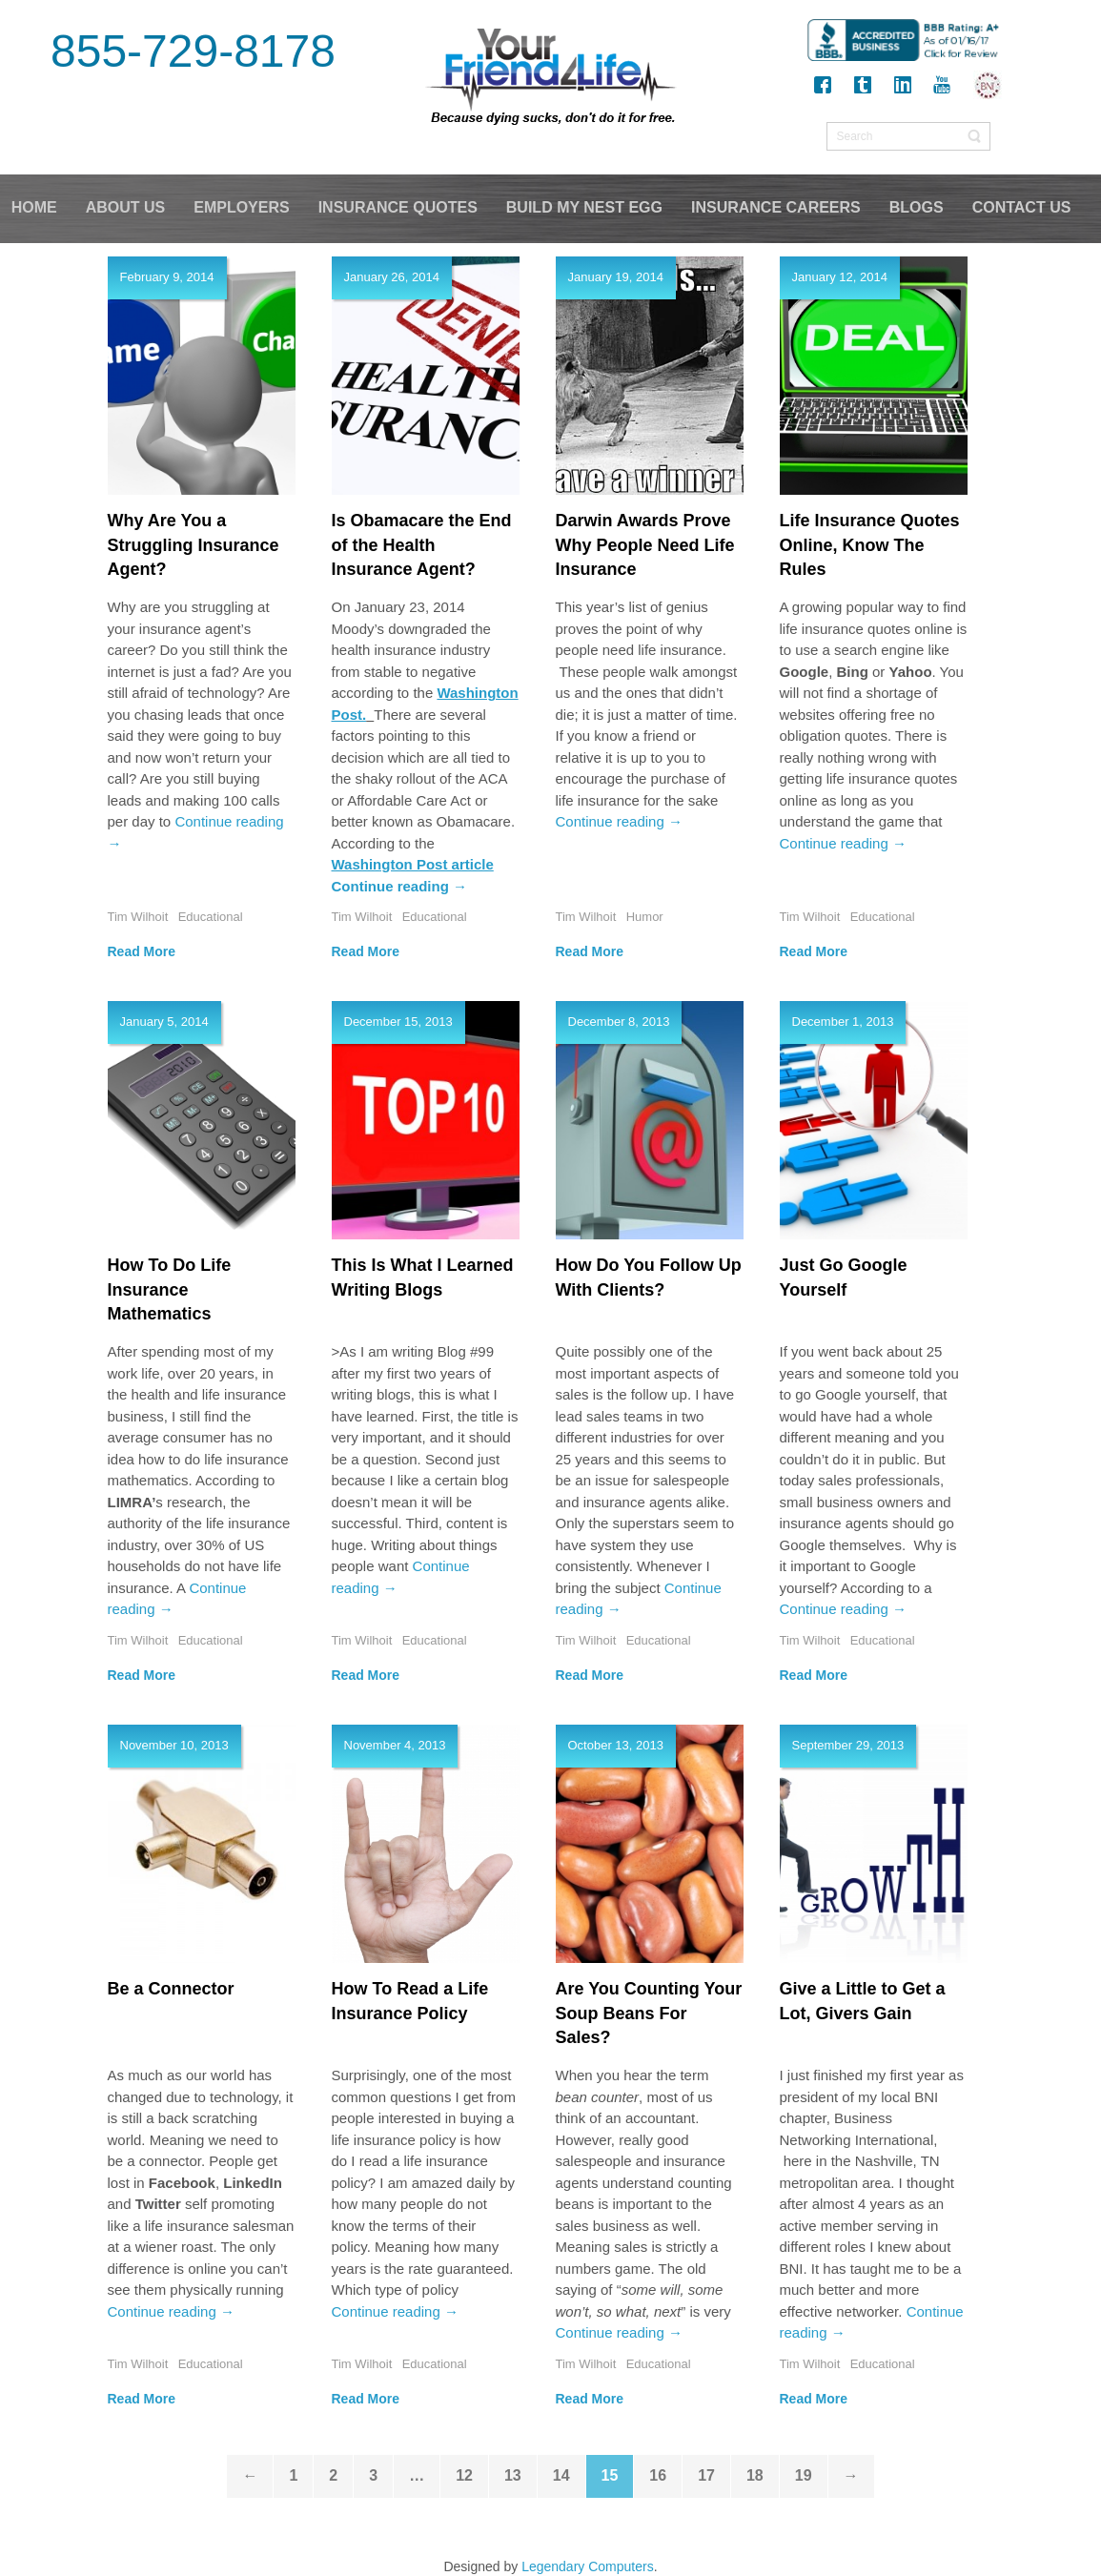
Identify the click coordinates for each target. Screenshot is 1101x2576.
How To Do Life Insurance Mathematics (170, 1289)
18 (755, 2475)
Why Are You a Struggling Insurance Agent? (193, 545)
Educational (210, 917)
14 (561, 2475)
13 (512, 2475)
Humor (644, 917)
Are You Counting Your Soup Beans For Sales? (649, 2013)
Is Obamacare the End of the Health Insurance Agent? (422, 545)
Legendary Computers (587, 2566)
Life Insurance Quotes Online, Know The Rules (870, 545)
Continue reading (400, 886)
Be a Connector (171, 1988)
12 (464, 2475)
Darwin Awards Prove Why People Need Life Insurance (645, 545)
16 (657, 2475)
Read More (142, 951)
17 (706, 2475)
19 (803, 2475)
